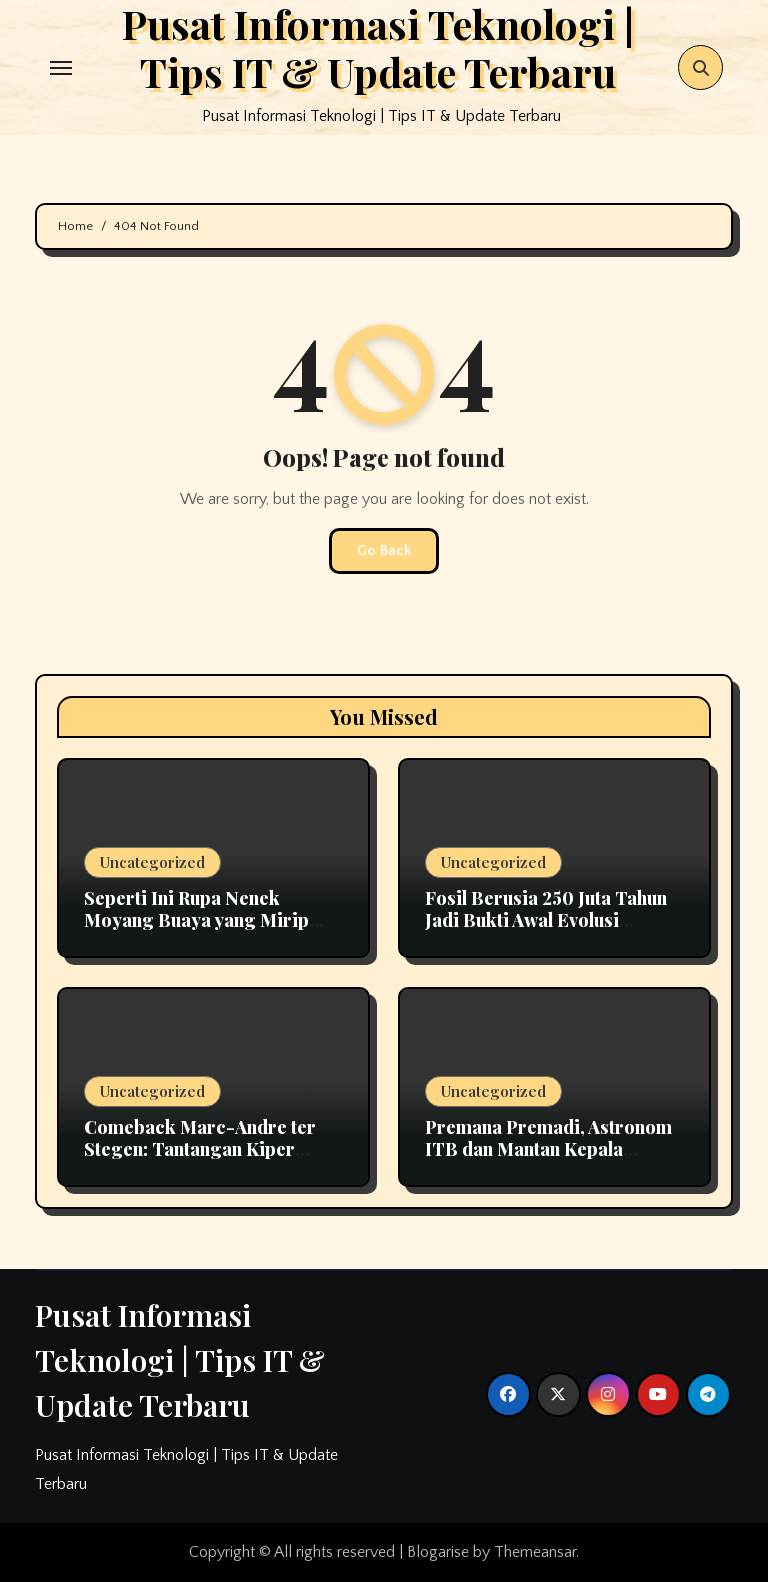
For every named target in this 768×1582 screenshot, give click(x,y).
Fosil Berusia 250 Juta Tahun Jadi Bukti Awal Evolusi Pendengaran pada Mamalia (546, 919)
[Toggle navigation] (61, 68)
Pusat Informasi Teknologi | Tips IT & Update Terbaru (180, 1360)
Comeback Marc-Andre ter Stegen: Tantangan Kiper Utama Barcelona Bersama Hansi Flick (200, 1159)
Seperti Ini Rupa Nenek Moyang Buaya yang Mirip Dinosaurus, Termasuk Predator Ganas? (196, 930)
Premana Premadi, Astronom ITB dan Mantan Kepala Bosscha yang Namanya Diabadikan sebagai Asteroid (549, 1159)
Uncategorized (152, 862)
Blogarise (438, 1552)
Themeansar (535, 1552)
